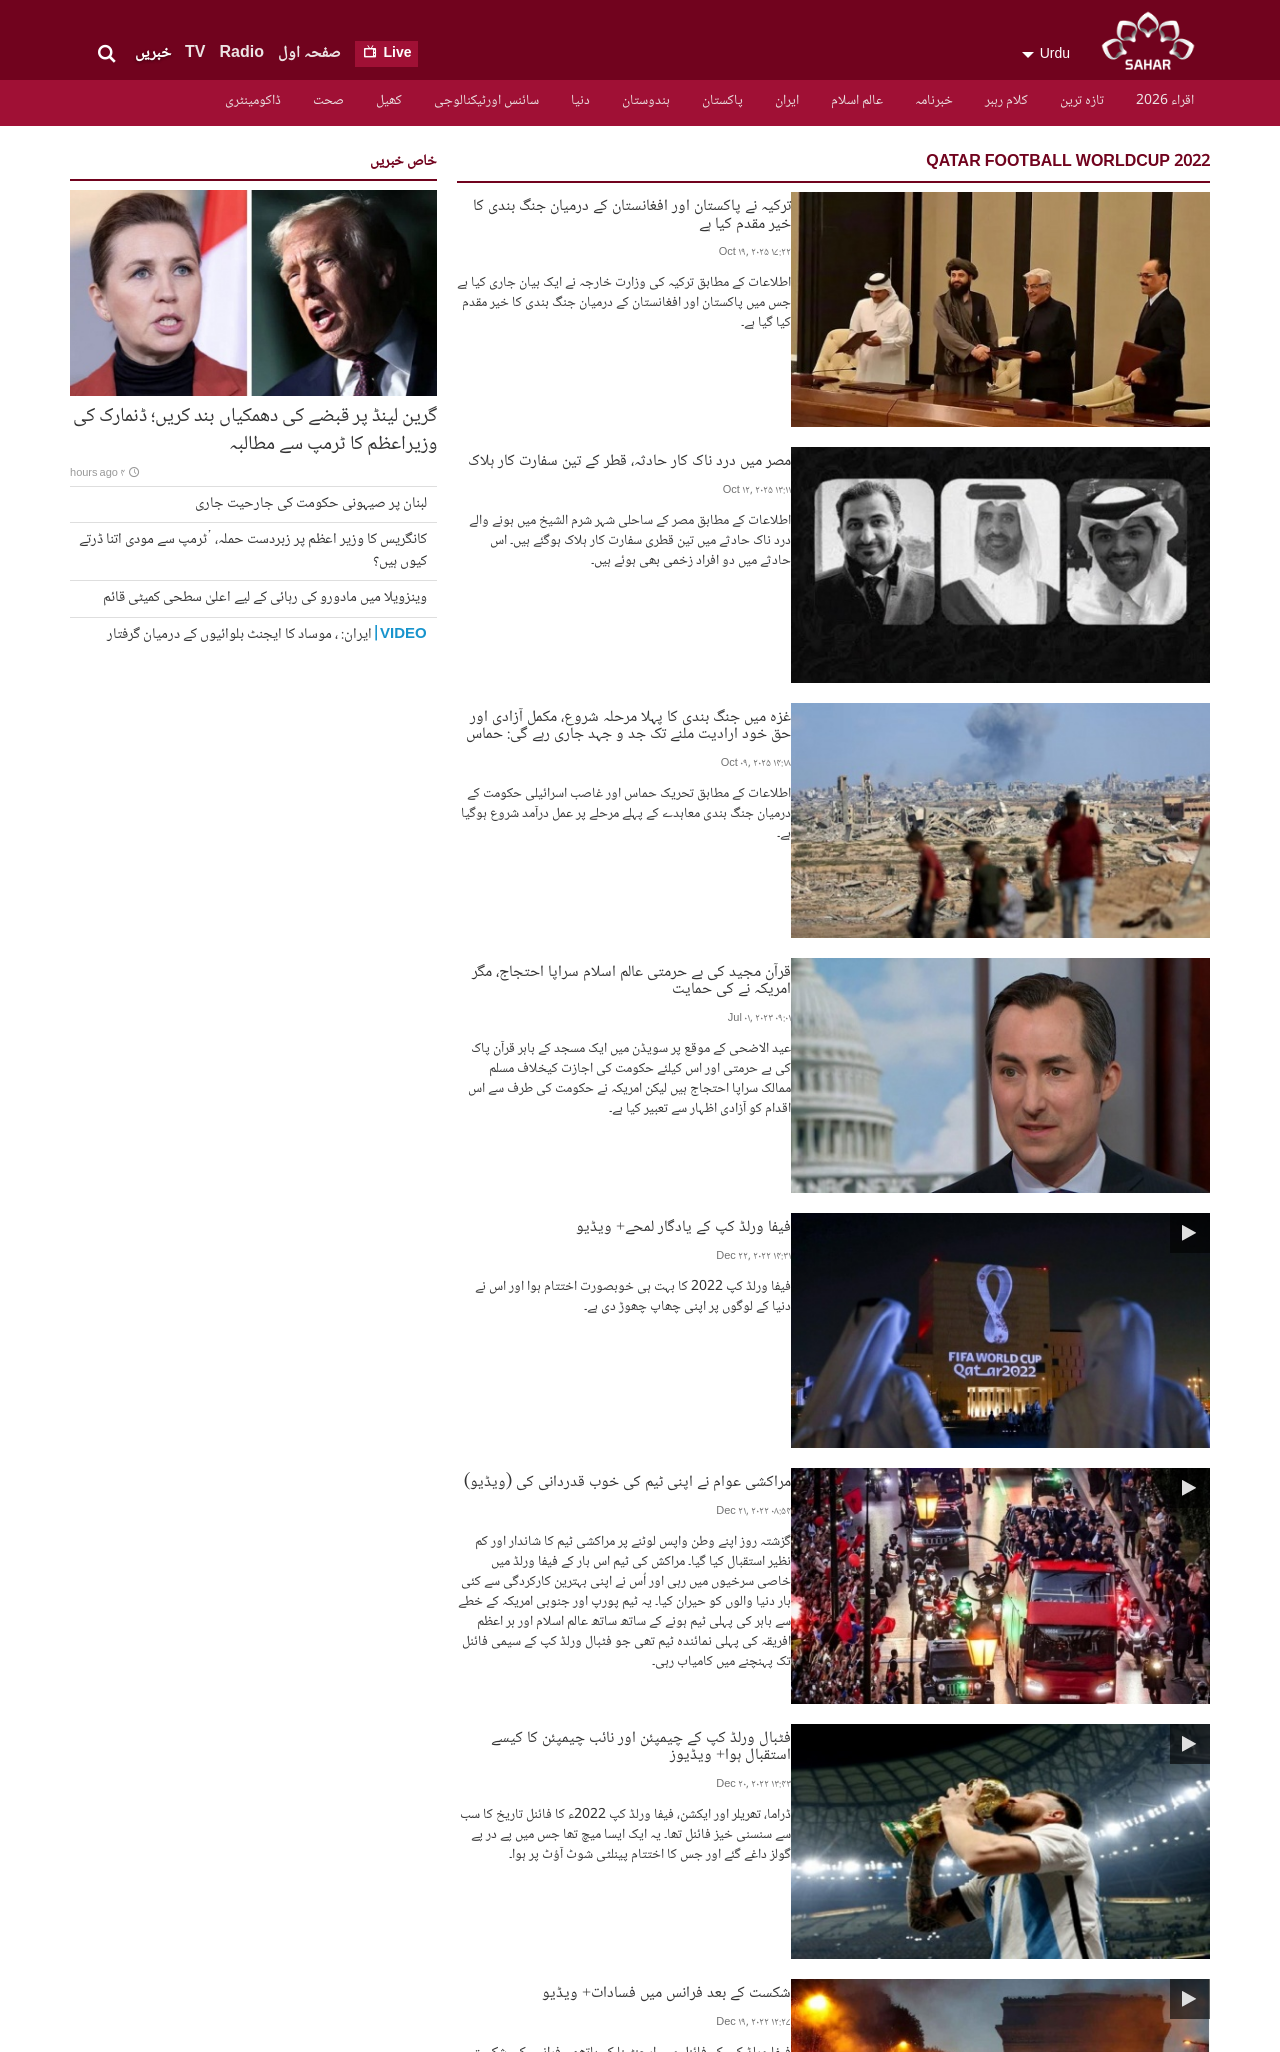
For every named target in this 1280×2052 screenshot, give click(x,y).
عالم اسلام (857, 101)
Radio (241, 53)
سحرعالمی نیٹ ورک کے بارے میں (714, 1870)
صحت (328, 101)
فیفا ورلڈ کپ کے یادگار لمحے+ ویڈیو (894, 776)
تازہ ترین (1082, 101)
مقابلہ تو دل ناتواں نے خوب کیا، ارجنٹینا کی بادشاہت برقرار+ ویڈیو (807, 1476)
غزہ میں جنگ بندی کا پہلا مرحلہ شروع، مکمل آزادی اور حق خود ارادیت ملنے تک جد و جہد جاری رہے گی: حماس (738, 480)
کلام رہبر (1006, 101)
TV (195, 53)
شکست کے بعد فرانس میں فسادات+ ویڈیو (877, 1209)
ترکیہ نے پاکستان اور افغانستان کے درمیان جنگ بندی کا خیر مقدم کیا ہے (795, 204)
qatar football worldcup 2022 (1068, 162)
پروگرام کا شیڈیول (719, 1897)
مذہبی (902, 1777)
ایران (787, 101)
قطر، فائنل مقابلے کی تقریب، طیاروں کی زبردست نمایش (841, 1342)
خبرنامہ (934, 101)
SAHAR (1155, 45)
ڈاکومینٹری (253, 101)
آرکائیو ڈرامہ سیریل (712, 1777)
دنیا (580, 101)
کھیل (389, 101)
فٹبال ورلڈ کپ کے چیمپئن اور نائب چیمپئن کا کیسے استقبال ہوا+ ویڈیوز (789, 1075)
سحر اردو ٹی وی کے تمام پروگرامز (723, 1802)
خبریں (153, 53)
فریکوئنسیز (740, 1828)
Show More (833, 1640)
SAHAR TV (1075, 1781)
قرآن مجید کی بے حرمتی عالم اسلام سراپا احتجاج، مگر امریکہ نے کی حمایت (781, 622)
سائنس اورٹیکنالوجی (486, 101)
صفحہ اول (309, 53)
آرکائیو (895, 1828)
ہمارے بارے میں (875, 1862)
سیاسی (902, 1811)
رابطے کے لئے (447, 1794)
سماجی (902, 1794)
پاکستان (722, 101)
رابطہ (757, 1845)
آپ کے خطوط (889, 1880)
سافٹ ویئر (890, 1845)
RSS (474, 1811)
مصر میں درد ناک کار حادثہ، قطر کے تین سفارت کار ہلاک (840, 338)
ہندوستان (646, 101)
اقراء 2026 (1165, 101)
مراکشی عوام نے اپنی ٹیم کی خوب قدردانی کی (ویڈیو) (838, 902)
